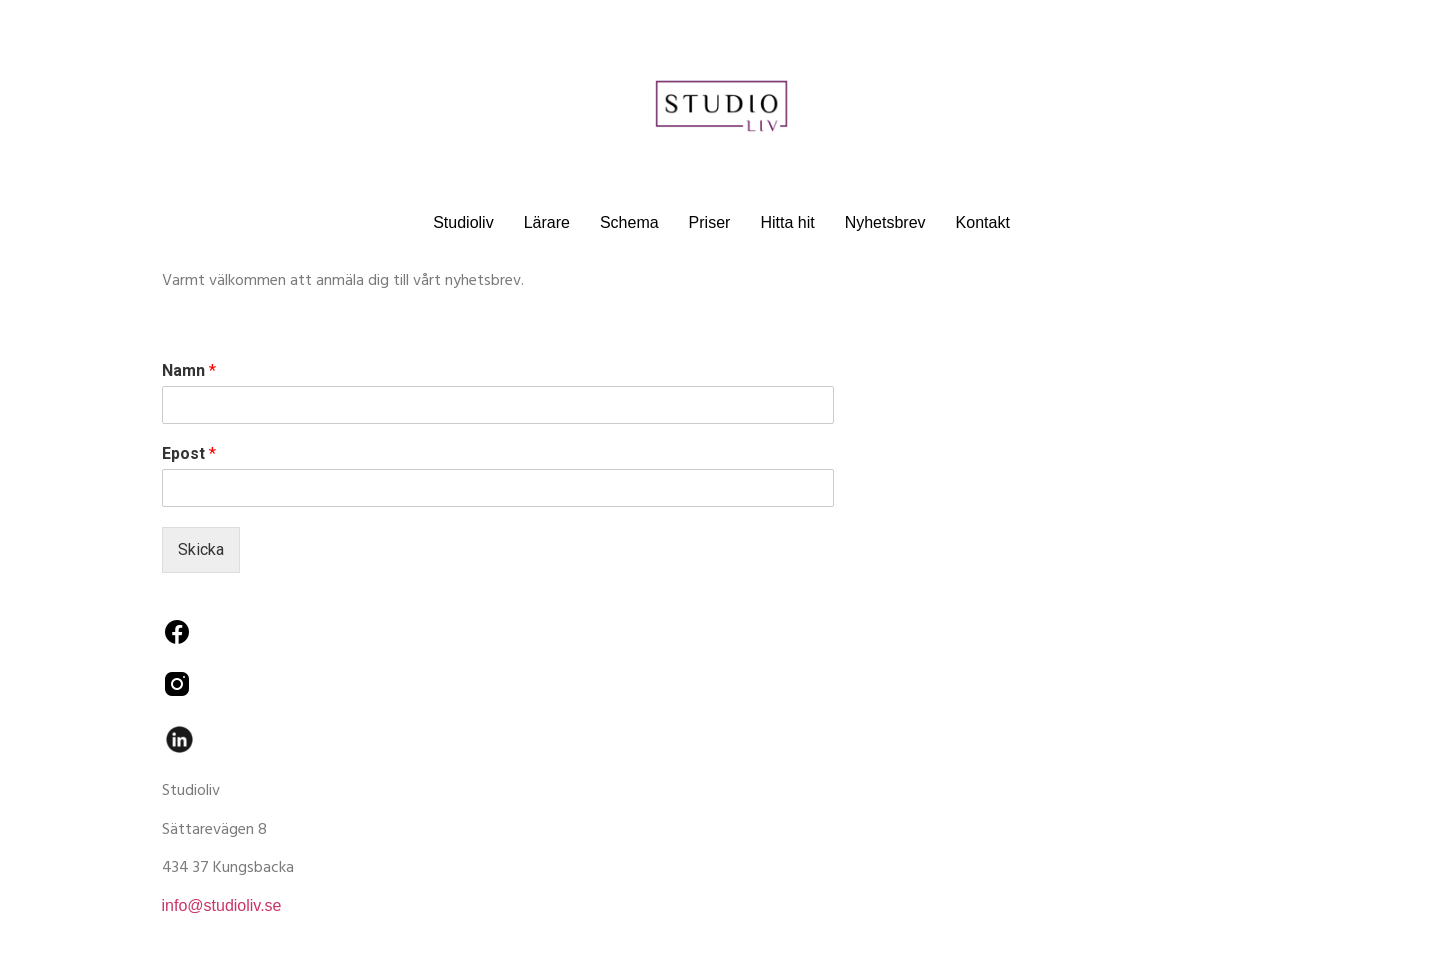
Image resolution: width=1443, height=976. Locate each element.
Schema (629, 222)
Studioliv (463, 222)
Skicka (201, 549)
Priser (710, 222)
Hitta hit (787, 222)
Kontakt (983, 222)
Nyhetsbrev (885, 222)
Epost (189, 453)
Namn (189, 370)
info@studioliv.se (222, 905)
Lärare (547, 222)
